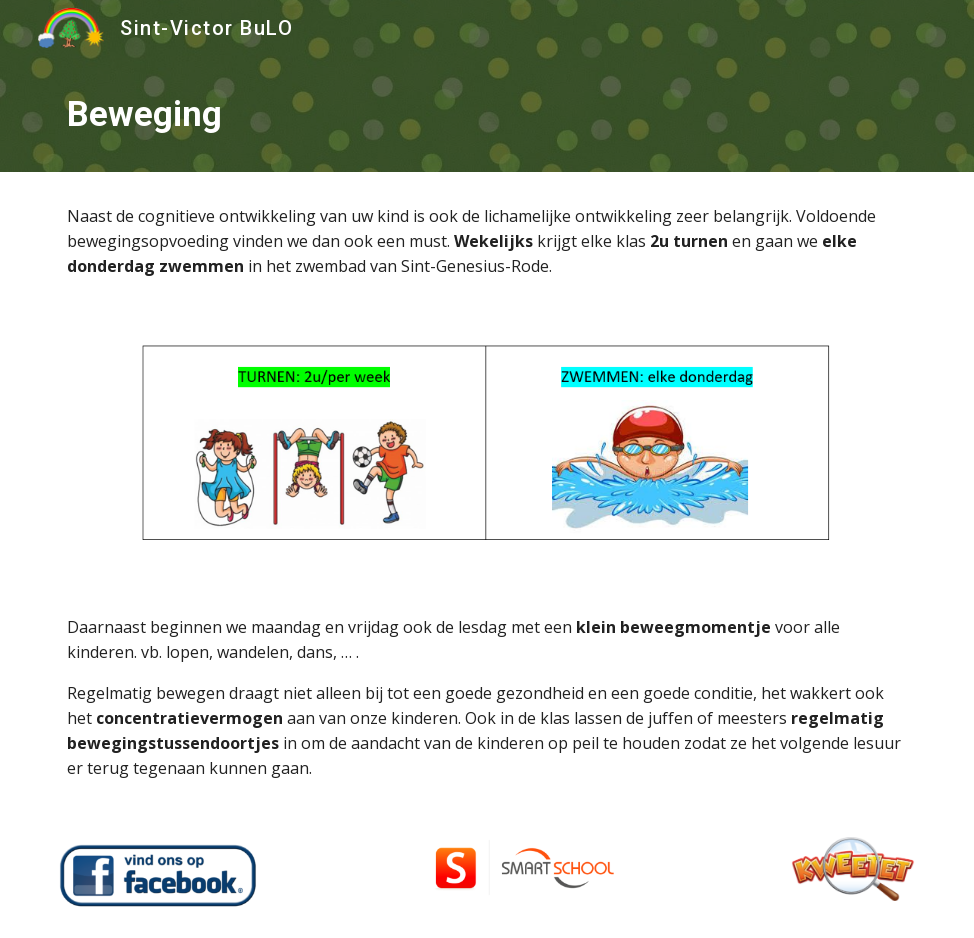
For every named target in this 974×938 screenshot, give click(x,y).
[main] (487, 114)
